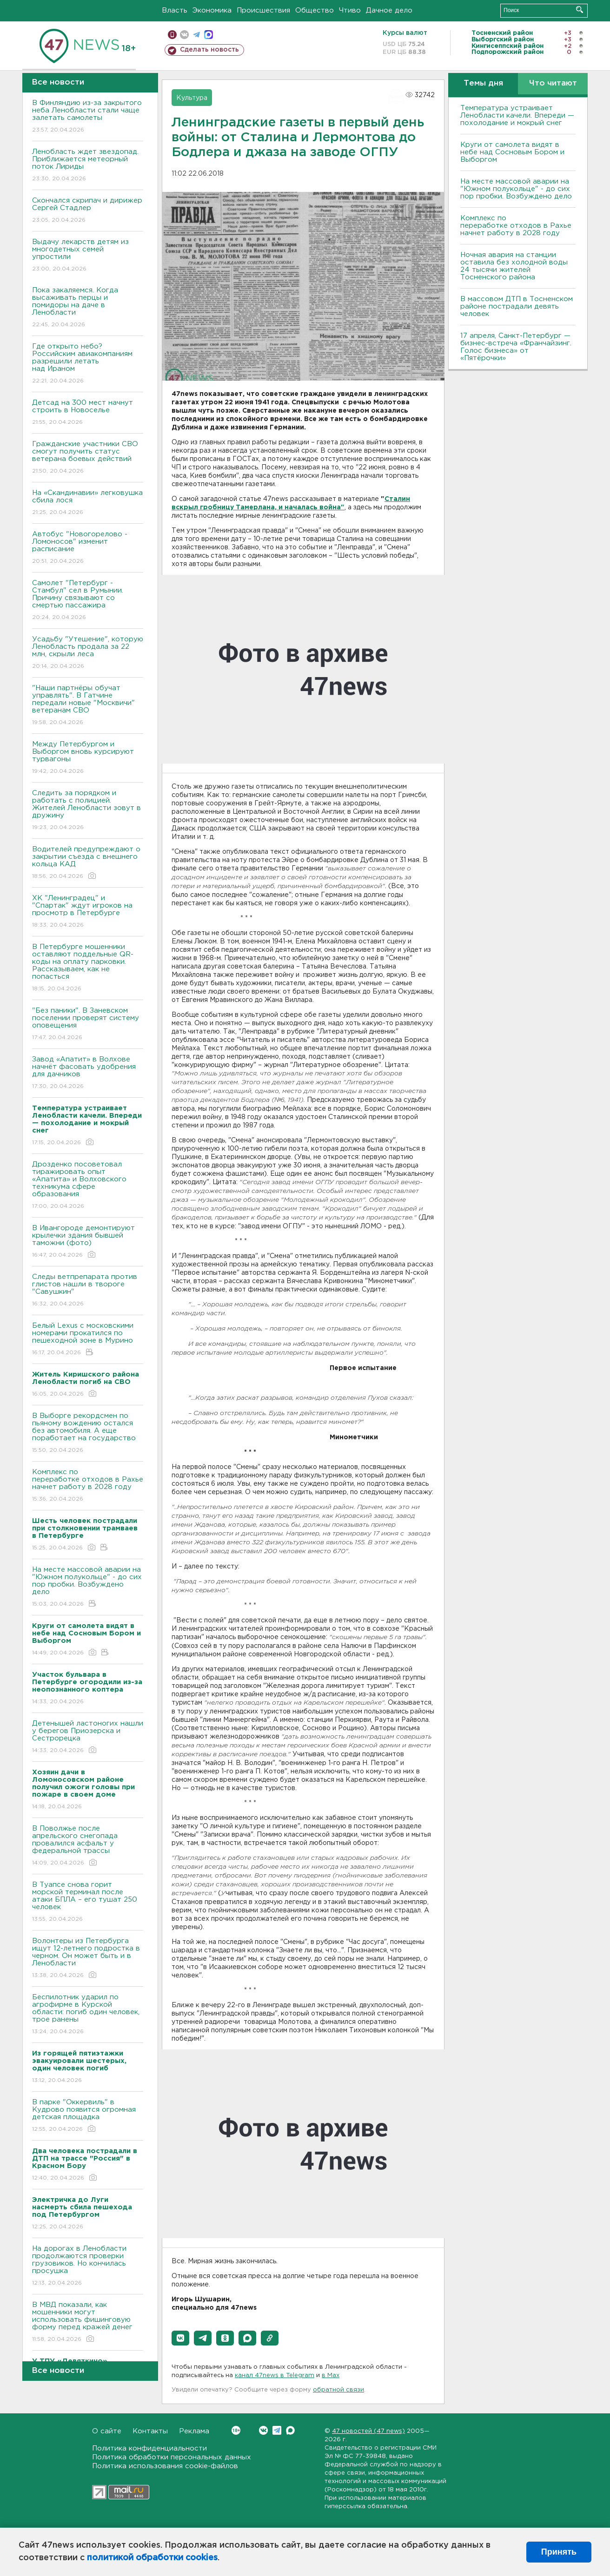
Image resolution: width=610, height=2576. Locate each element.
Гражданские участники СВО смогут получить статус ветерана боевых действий (87, 458)
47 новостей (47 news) (368, 2431)
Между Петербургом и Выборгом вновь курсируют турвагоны (87, 758)
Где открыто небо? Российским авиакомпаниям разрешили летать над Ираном (87, 364)
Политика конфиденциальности (149, 2448)
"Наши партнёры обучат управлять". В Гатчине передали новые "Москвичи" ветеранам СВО (87, 705)
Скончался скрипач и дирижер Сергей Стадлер (87, 211)
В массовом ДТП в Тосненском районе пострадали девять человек (516, 306)
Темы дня (483, 83)
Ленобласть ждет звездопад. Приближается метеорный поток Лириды (87, 166)
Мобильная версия (172, 34)
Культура (191, 98)
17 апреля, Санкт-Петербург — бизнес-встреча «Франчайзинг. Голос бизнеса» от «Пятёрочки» (515, 347)
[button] (180, 2338)
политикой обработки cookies (152, 2558)
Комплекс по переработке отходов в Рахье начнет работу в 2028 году (87, 1486)
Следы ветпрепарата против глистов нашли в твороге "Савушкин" (87, 1291)
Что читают (553, 83)
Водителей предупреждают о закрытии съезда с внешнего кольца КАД (87, 863)
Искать (579, 9)
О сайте (106, 2431)
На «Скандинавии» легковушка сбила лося (87, 503)
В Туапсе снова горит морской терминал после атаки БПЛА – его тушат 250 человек (87, 1902)
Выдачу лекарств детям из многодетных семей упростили (87, 256)
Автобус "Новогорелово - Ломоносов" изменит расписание (87, 548)
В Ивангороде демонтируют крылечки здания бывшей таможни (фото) (87, 1242)
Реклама (194, 2431)
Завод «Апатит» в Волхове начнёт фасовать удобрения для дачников (87, 1073)
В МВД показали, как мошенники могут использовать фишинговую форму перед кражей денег (87, 2322)
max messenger (208, 34)
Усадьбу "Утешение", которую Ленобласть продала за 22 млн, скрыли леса (87, 653)
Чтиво (350, 10)
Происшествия (263, 10)
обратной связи (338, 2389)
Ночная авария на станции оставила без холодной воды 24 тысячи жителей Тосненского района (514, 266)
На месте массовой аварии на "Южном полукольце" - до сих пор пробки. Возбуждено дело (87, 1587)
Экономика (212, 10)
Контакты (150, 2431)
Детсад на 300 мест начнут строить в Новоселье (87, 413)
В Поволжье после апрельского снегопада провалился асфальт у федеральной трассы (87, 1846)
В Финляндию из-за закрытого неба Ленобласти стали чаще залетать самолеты (87, 117)
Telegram (276, 2430)
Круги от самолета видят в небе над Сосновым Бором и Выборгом (512, 152)
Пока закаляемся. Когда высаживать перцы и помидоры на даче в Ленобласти (87, 308)
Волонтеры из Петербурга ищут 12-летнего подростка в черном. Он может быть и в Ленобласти (87, 1958)
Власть (174, 10)
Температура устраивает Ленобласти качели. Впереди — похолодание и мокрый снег (517, 115)
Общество (314, 10)
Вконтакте (236, 2430)
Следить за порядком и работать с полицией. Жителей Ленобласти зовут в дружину (87, 810)
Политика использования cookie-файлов (165, 2466)
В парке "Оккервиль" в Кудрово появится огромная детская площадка (87, 2116)
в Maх (330, 2375)
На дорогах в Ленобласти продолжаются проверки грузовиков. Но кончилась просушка (87, 2266)
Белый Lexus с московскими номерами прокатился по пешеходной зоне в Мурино (87, 1340)
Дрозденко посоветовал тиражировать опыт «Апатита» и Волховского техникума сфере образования (87, 1185)
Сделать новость (209, 50)
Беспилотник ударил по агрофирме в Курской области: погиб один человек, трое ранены (87, 2015)
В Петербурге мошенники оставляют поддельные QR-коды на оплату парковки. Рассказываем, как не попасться (87, 968)
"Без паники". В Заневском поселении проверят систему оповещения (87, 1024)
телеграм (196, 34)
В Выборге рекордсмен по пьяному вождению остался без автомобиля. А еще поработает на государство (87, 1433)
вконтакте (184, 34)
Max (290, 2430)
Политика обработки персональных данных (171, 2457)
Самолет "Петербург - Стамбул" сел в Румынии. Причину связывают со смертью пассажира (87, 600)
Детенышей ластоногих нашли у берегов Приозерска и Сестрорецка (87, 1737)
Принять (559, 2551)
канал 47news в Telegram (274, 2375)
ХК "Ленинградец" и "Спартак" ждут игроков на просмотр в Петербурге (87, 912)
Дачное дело (389, 10)
